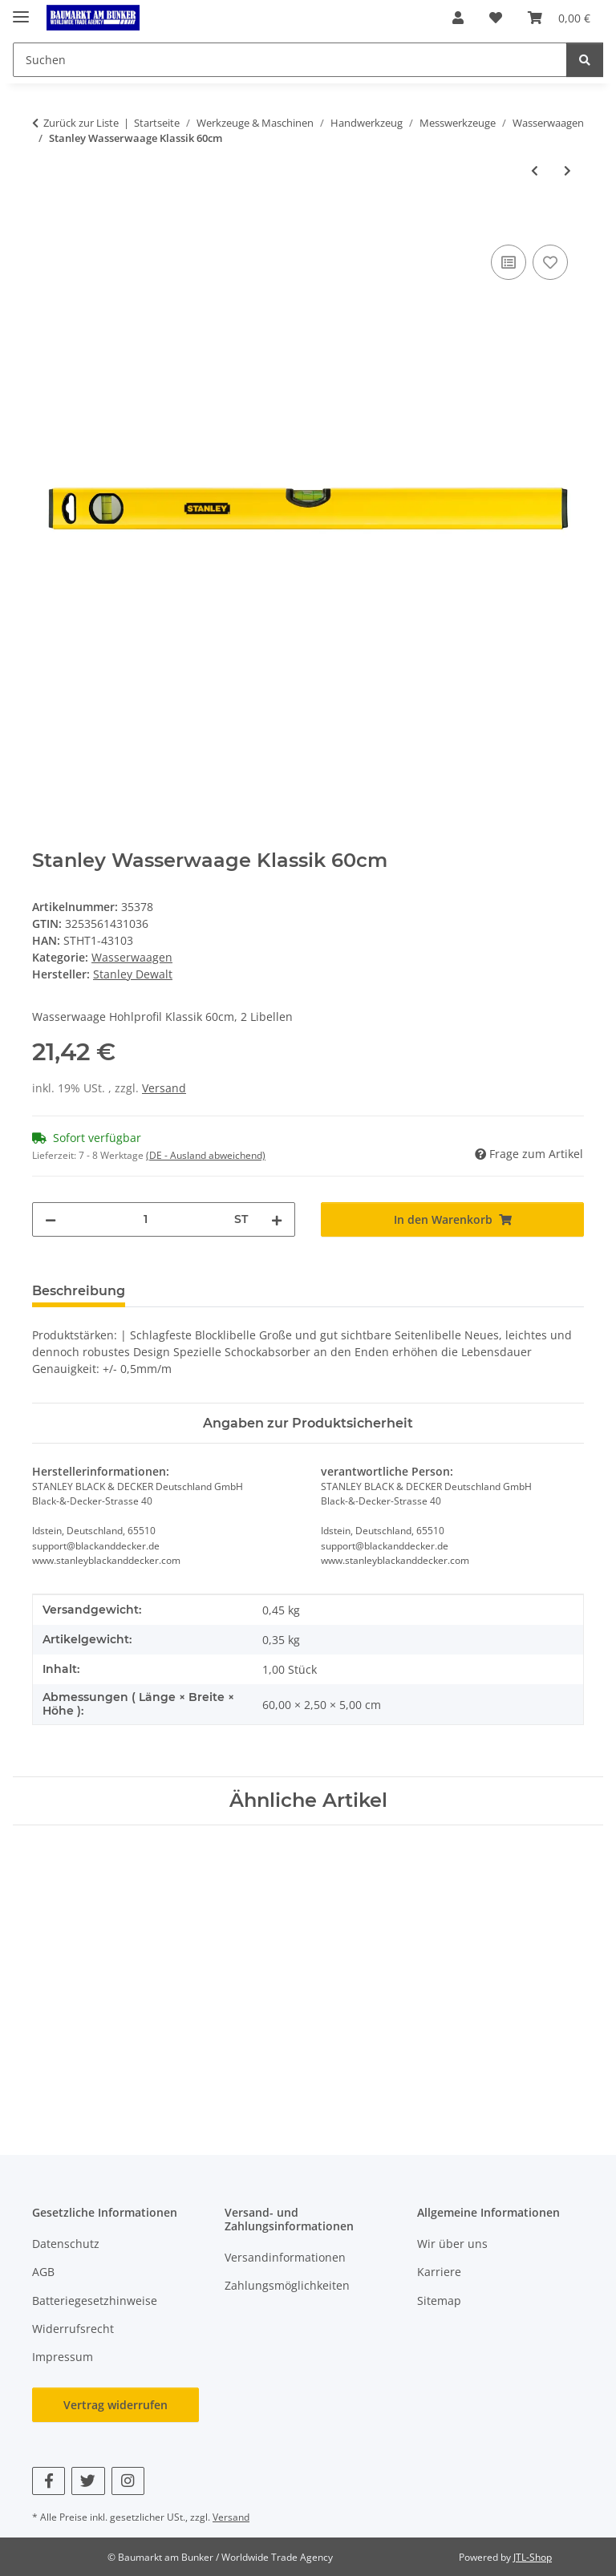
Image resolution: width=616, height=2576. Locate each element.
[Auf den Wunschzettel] (550, 262)
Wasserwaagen (131, 957)
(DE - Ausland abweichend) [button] (205, 1155)
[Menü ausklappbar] (21, 10)
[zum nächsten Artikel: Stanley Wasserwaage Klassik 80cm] (567, 170)
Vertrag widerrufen (115, 2404)
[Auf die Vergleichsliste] (508, 262)
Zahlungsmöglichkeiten (287, 2285)
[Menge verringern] (50, 1219)
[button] (458, 18)
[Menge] (145, 1219)
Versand (164, 1088)
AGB (43, 2271)
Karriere (439, 2271)
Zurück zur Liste (81, 122)
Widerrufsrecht (73, 2328)
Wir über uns (452, 2243)
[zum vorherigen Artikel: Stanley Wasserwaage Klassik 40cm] (534, 170)
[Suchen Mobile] (290, 60)
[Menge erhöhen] (276, 1219)
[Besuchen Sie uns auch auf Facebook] (48, 2481)
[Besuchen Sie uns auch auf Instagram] (127, 2481)
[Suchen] (584, 60)
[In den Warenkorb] (45, 223)
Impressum (62, 2356)
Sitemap (439, 2300)
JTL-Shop (532, 2557)
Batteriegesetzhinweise (94, 2300)
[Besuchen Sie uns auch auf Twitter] (87, 2481)
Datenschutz (65, 2243)
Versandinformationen (285, 2257)
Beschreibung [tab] (78, 1290)
